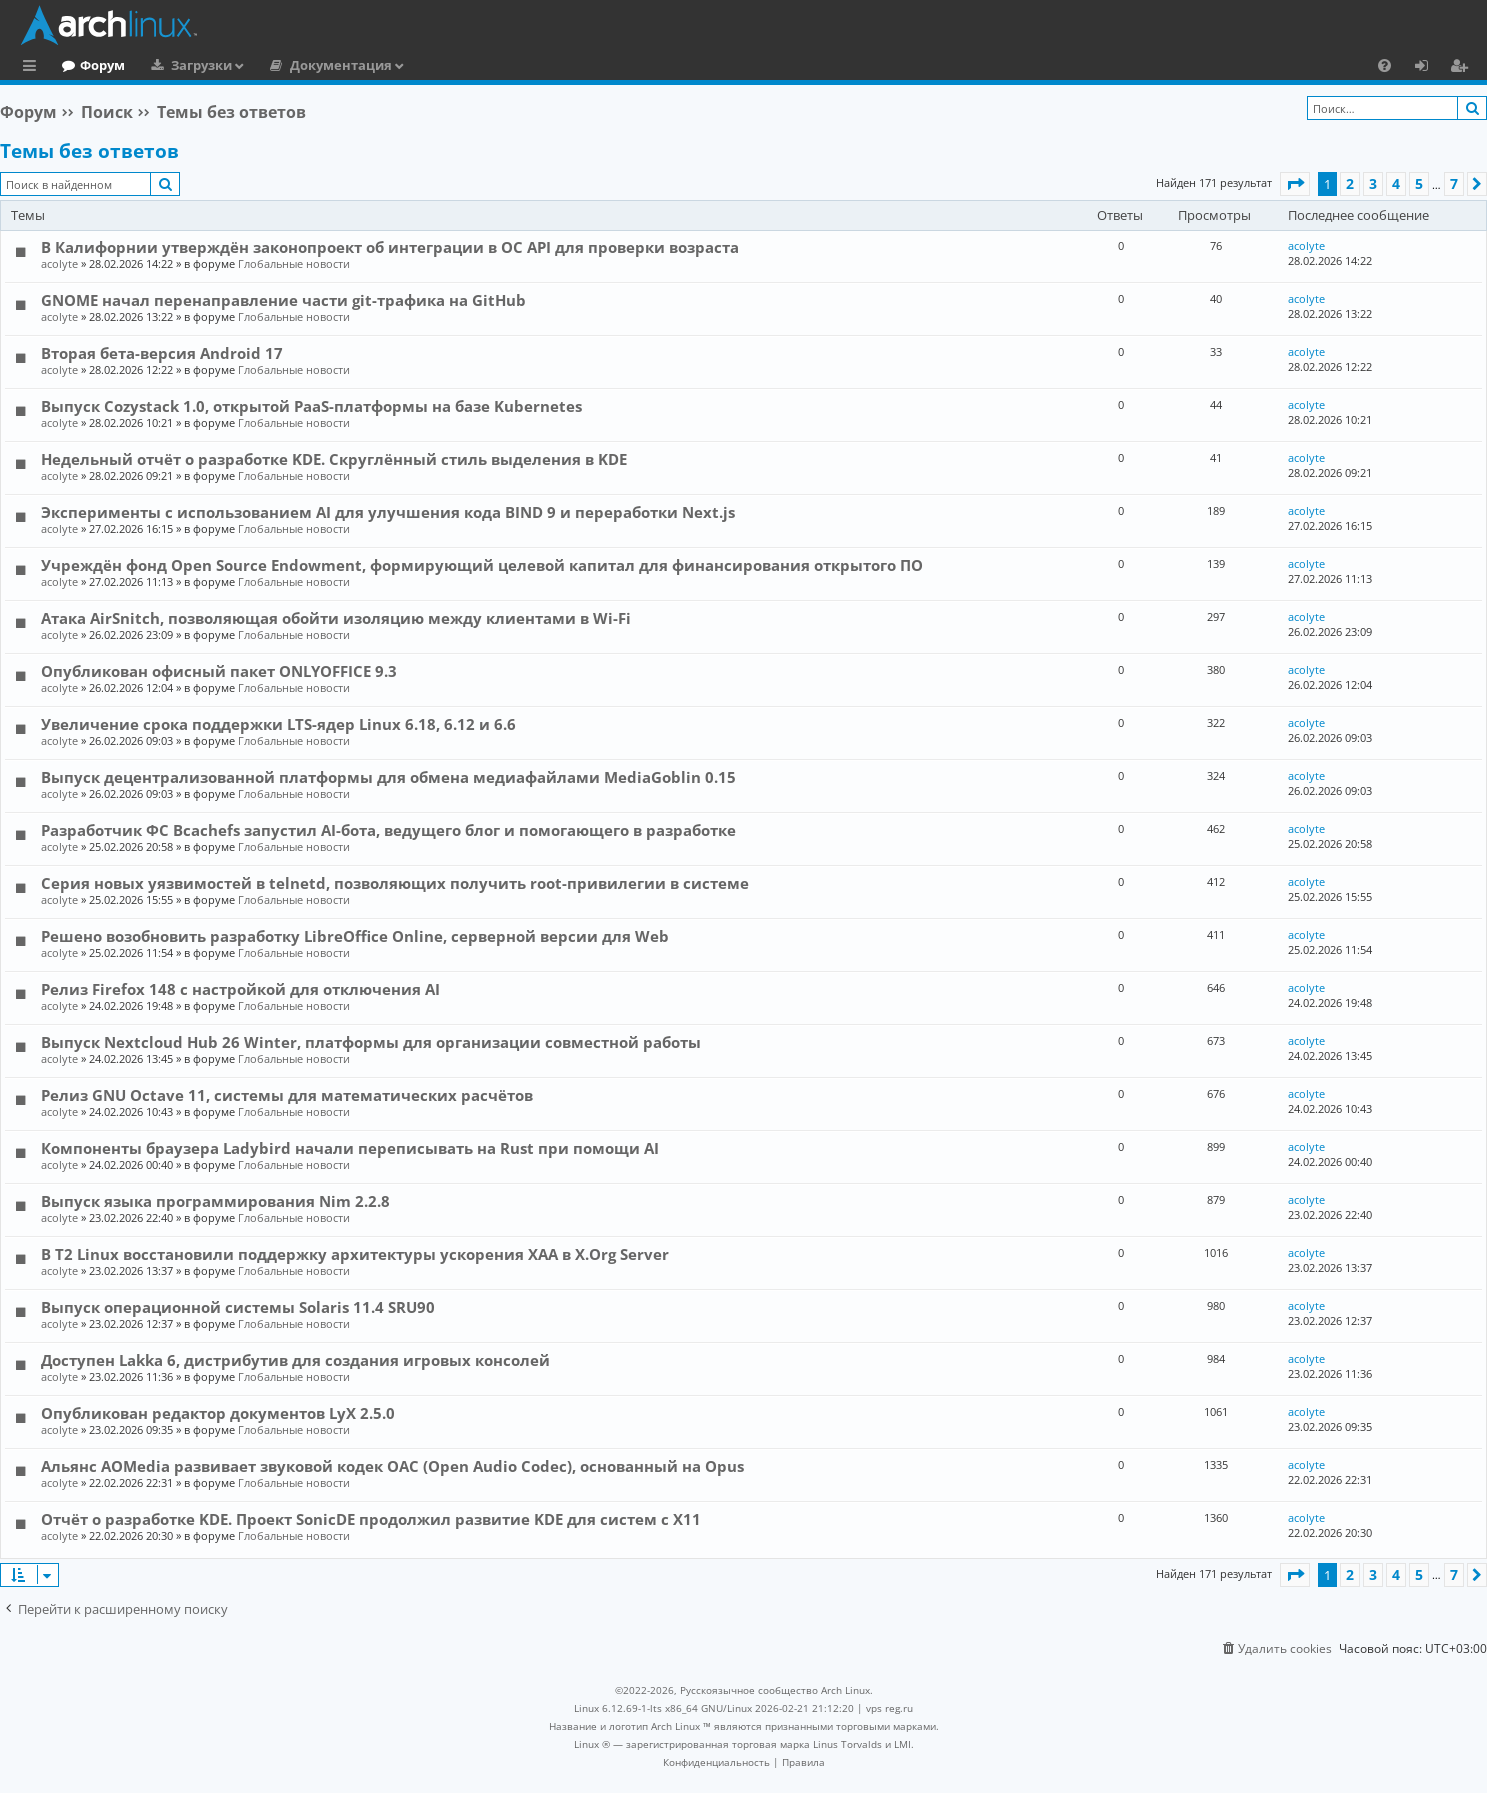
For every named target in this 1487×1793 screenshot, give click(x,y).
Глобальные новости (294, 263)
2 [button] (1350, 183)
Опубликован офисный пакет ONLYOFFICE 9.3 (219, 671)
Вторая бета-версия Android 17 (162, 353)
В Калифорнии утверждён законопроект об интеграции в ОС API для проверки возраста (390, 247)
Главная (90, 65)
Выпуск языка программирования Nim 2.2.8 (215, 1201)
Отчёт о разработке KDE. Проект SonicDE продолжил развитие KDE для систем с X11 (371, 1519)
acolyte (59, 263)
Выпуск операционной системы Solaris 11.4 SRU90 (238, 1307)
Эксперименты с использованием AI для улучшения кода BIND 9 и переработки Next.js (388, 512)
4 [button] (1396, 183)
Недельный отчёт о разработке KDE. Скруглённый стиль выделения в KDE (334, 459)
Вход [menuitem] (1428, 68)
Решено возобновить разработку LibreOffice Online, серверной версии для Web (355, 936)
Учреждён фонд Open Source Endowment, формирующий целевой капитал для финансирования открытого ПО (482, 565)
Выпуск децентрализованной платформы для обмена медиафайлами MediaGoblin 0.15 (388, 777)
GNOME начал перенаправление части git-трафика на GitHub (283, 300)
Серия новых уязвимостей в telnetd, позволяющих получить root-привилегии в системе (395, 883)
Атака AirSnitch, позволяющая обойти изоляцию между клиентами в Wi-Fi (336, 618)
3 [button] (1373, 183)
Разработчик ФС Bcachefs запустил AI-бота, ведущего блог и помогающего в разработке (388, 830)
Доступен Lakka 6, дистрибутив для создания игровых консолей (295, 1360)
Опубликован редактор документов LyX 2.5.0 (218, 1413)
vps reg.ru (889, 1708)
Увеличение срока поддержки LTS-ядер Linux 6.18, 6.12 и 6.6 (278, 724)
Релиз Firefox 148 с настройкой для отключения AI (240, 989)
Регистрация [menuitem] (1463, 68)
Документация (423, 65)
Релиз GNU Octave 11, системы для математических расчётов (287, 1095)
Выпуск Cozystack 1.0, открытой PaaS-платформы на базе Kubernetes (311, 406)
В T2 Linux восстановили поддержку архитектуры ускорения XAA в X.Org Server (355, 1254)
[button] (1295, 184)
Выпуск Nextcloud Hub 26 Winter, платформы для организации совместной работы (371, 1042)
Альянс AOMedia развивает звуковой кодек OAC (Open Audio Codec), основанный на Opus (392, 1466)
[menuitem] (1384, 65)
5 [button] (1419, 183)
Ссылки (33, 68)
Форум (184, 65)
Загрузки (283, 65)
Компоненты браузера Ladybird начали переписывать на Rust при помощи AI (350, 1148)
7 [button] (1454, 183)
